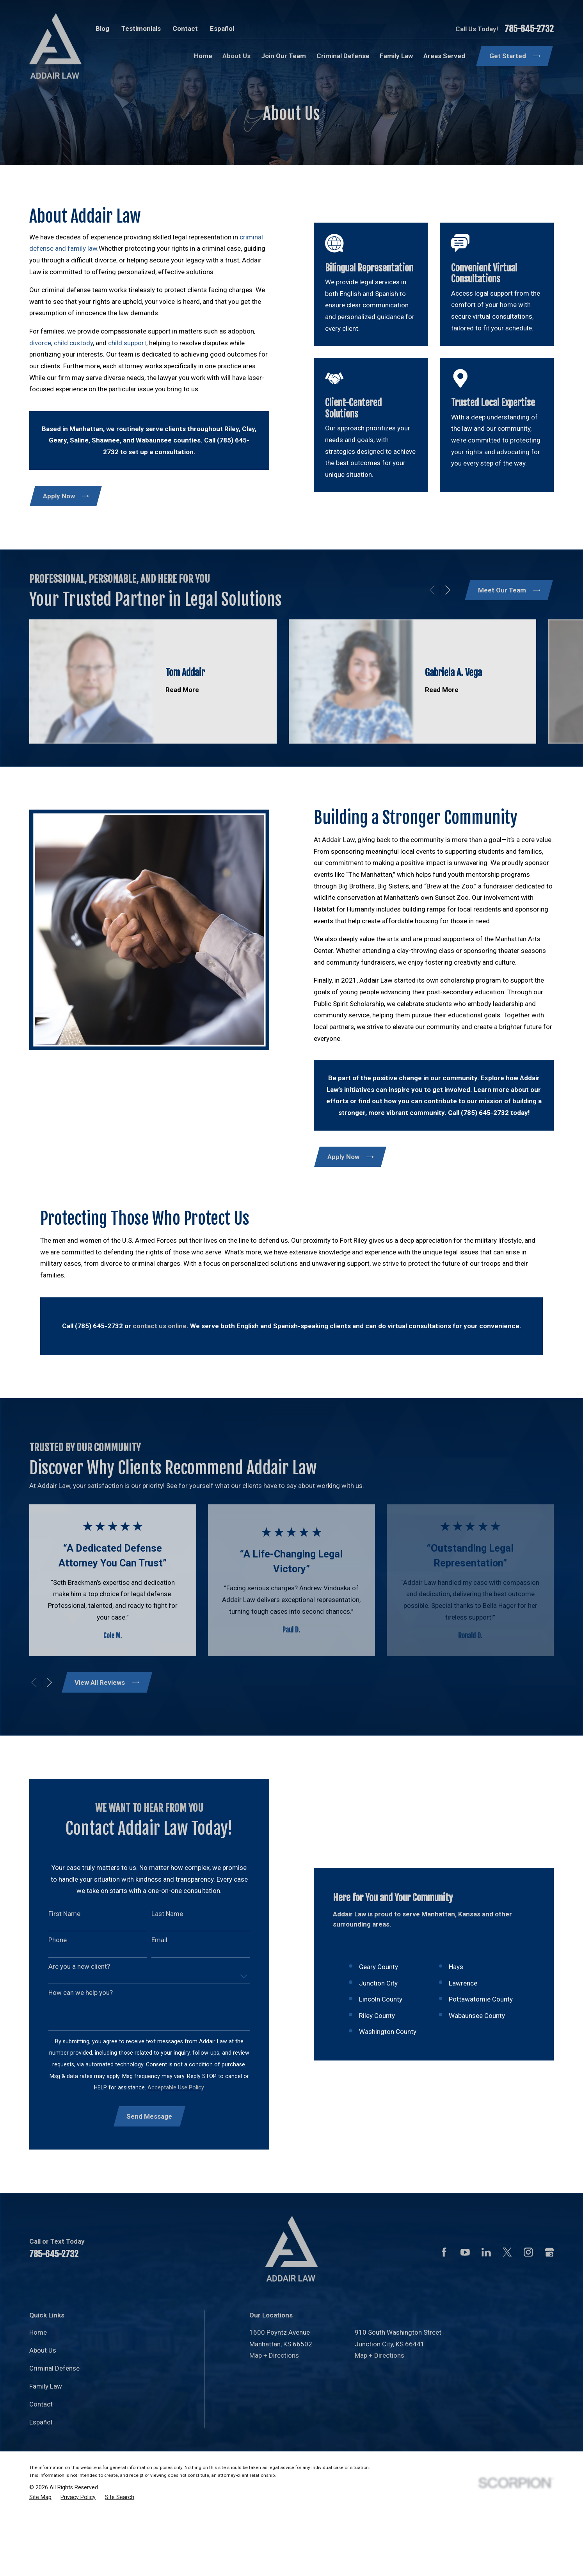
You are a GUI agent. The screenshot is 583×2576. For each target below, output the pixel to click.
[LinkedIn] (486, 2314)
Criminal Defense (54, 2430)
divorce (40, 343)
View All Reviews (107, 1682)
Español (222, 28)
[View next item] (49, 1682)
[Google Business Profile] (549, 2314)
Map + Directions (274, 2417)
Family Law (45, 2448)
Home (38, 2394)
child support (127, 343)
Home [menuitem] (203, 56)
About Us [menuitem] (236, 56)
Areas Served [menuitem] (444, 56)
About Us (42, 2412)
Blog (102, 28)
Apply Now (66, 496)
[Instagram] (528, 2314)
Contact (185, 28)
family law (82, 248)
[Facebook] (444, 2314)
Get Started (514, 56)
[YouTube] (465, 2314)
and (59, 248)
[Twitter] (507, 2314)
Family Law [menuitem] (396, 56)
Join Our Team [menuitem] (283, 56)
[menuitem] (40, 2559)
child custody (73, 343)
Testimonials (141, 28)
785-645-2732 (529, 29)
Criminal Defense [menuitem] (343, 56)
